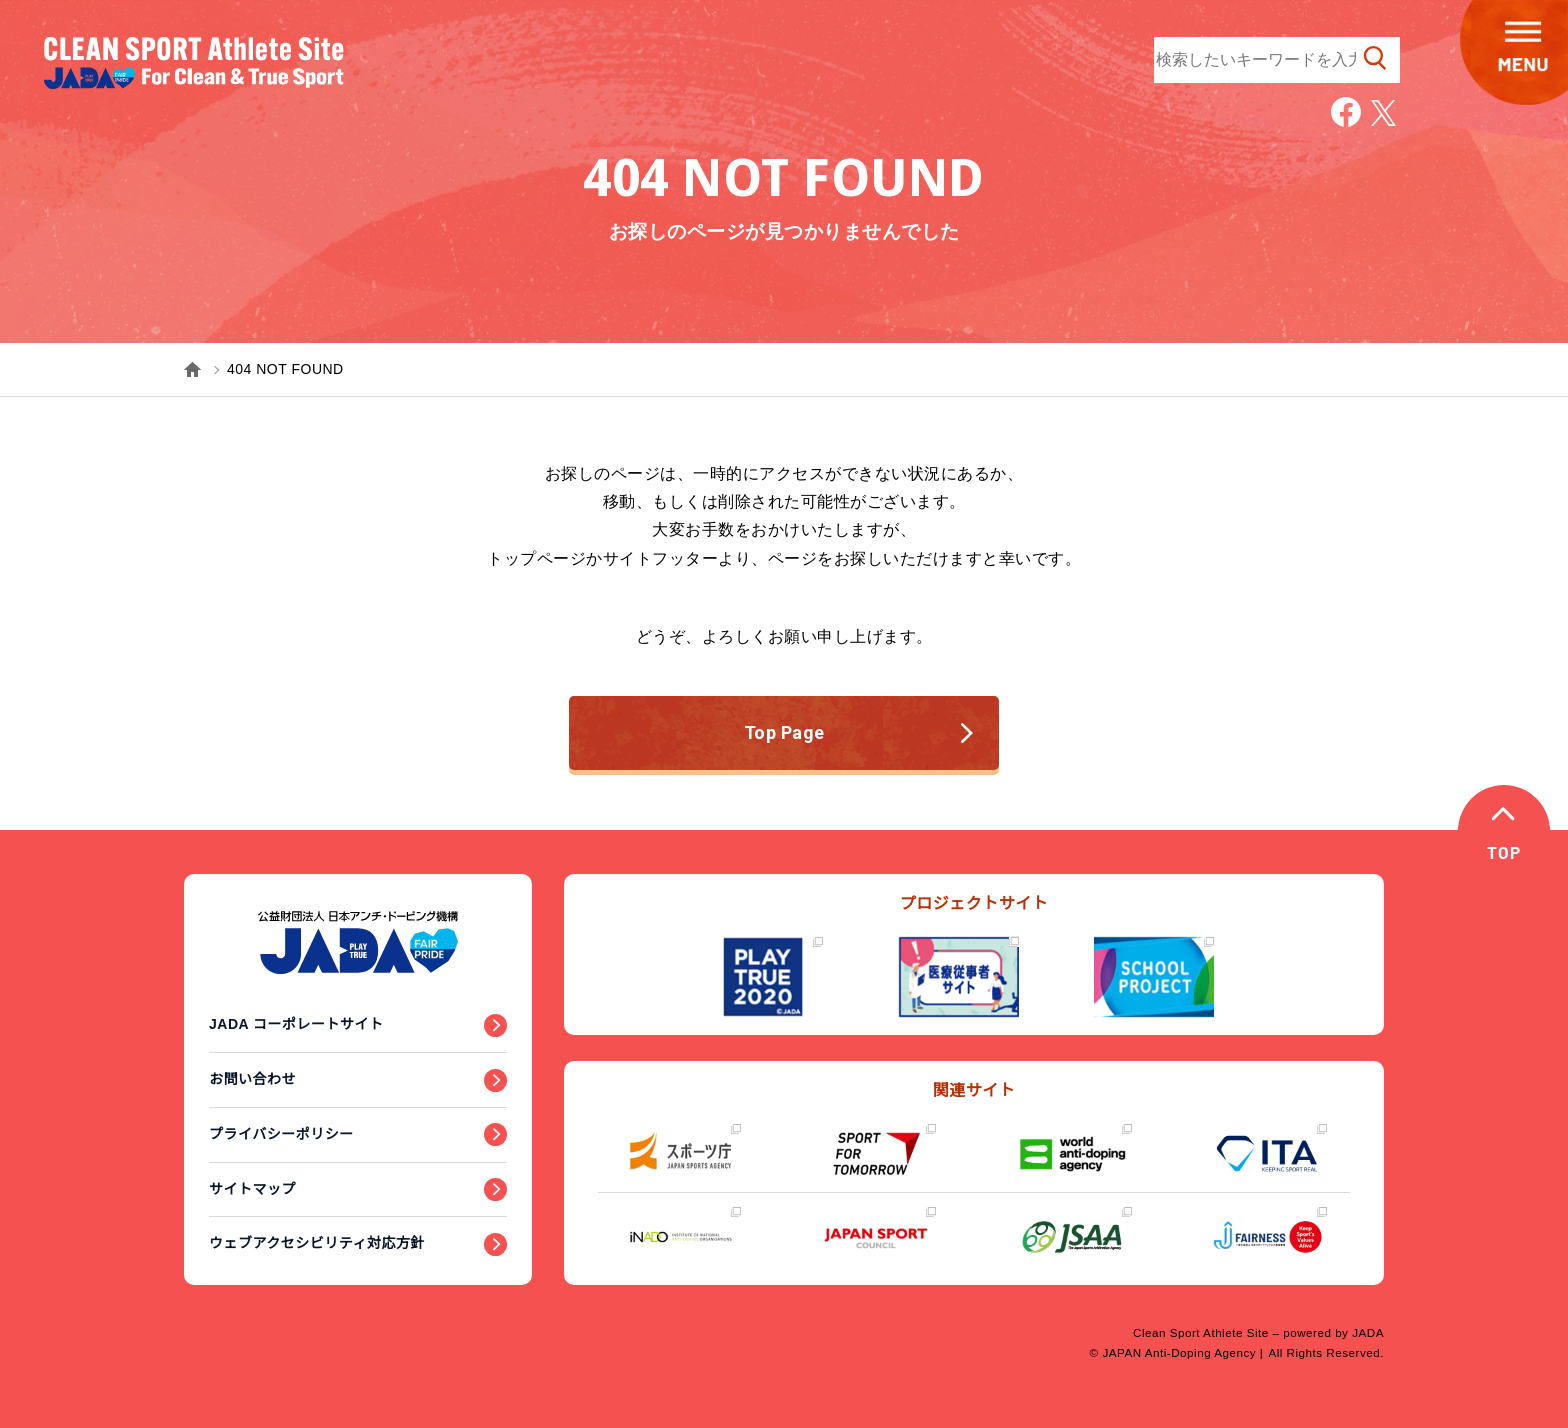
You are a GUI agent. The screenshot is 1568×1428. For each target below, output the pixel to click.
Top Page (859, 732)
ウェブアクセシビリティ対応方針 (317, 1243)
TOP (1505, 855)
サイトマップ (252, 1189)
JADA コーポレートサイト (296, 1024)
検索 (1375, 58)
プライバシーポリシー (281, 1134)
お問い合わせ (252, 1079)
